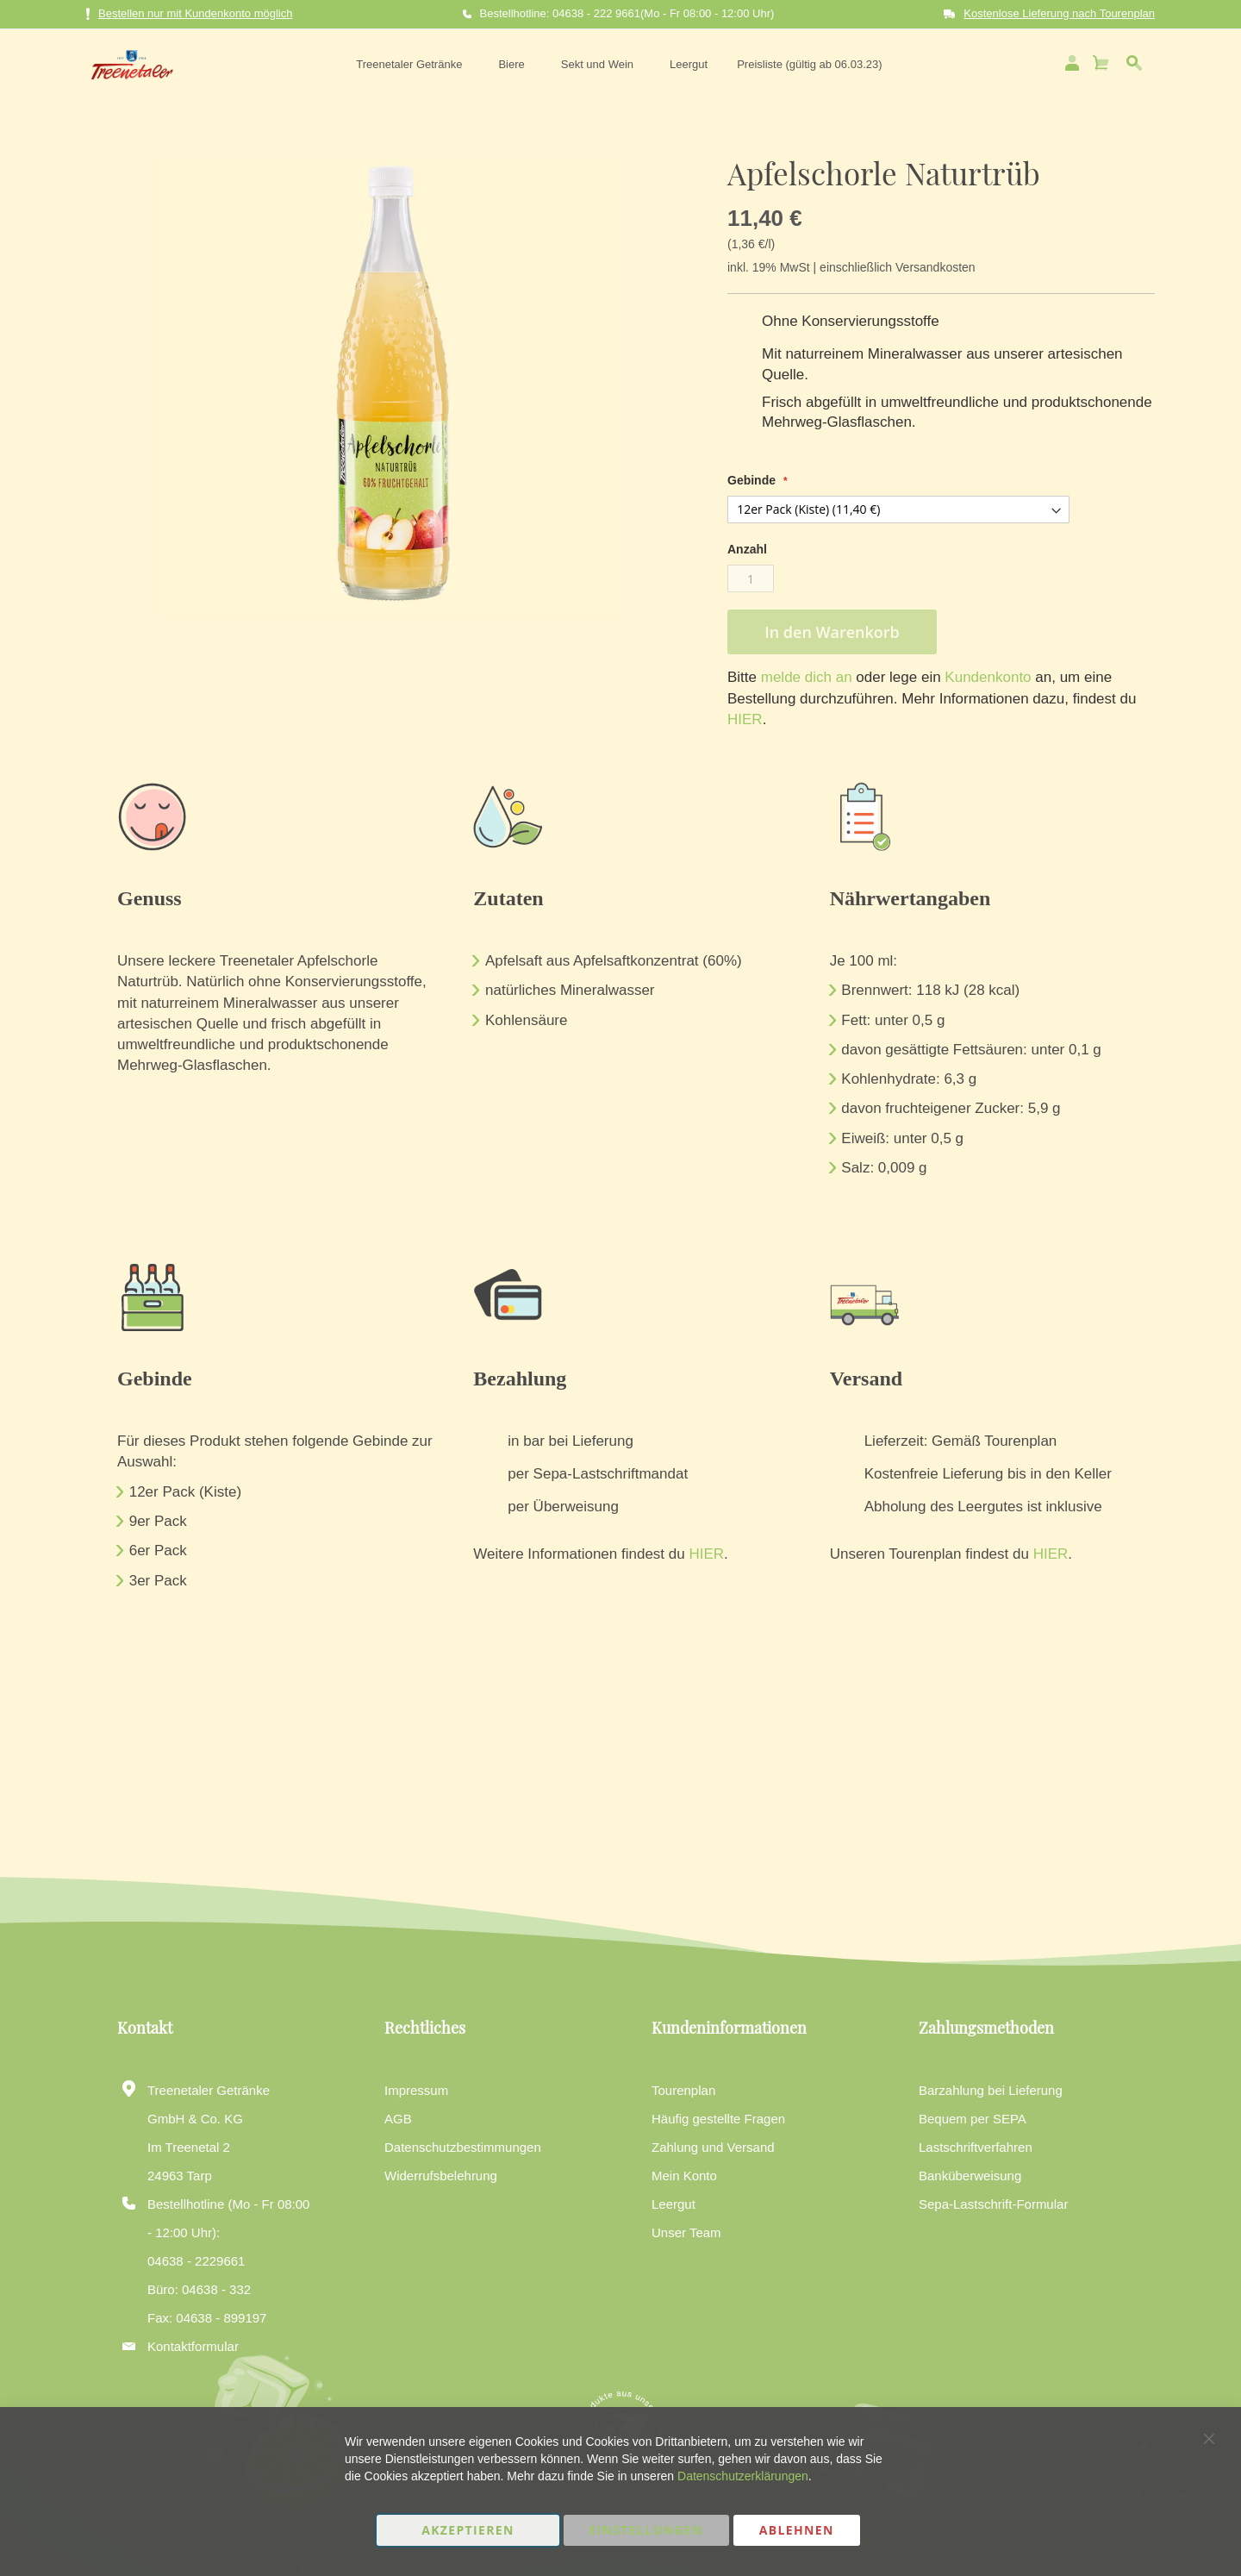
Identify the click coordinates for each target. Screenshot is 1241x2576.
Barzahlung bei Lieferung (991, 2090)
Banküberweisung (970, 2175)
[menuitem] (410, 62)
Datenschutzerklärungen (742, 2476)
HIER (745, 716)
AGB (398, 2118)
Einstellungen (646, 2530)
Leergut (673, 2204)
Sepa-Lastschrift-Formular (993, 2204)
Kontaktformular (193, 2346)
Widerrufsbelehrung (440, 2175)
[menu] (616, 62)
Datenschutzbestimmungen (462, 2147)
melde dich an (804, 674)
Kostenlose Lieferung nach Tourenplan (1059, 13)
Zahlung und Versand (713, 2147)
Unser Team (686, 2232)
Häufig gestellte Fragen (718, 2118)
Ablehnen (796, 2530)
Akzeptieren (467, 2530)
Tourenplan (683, 2090)
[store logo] (127, 62)
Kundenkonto (986, 674)
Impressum (416, 2090)
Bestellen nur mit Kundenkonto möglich (189, 14)
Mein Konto (684, 2175)
